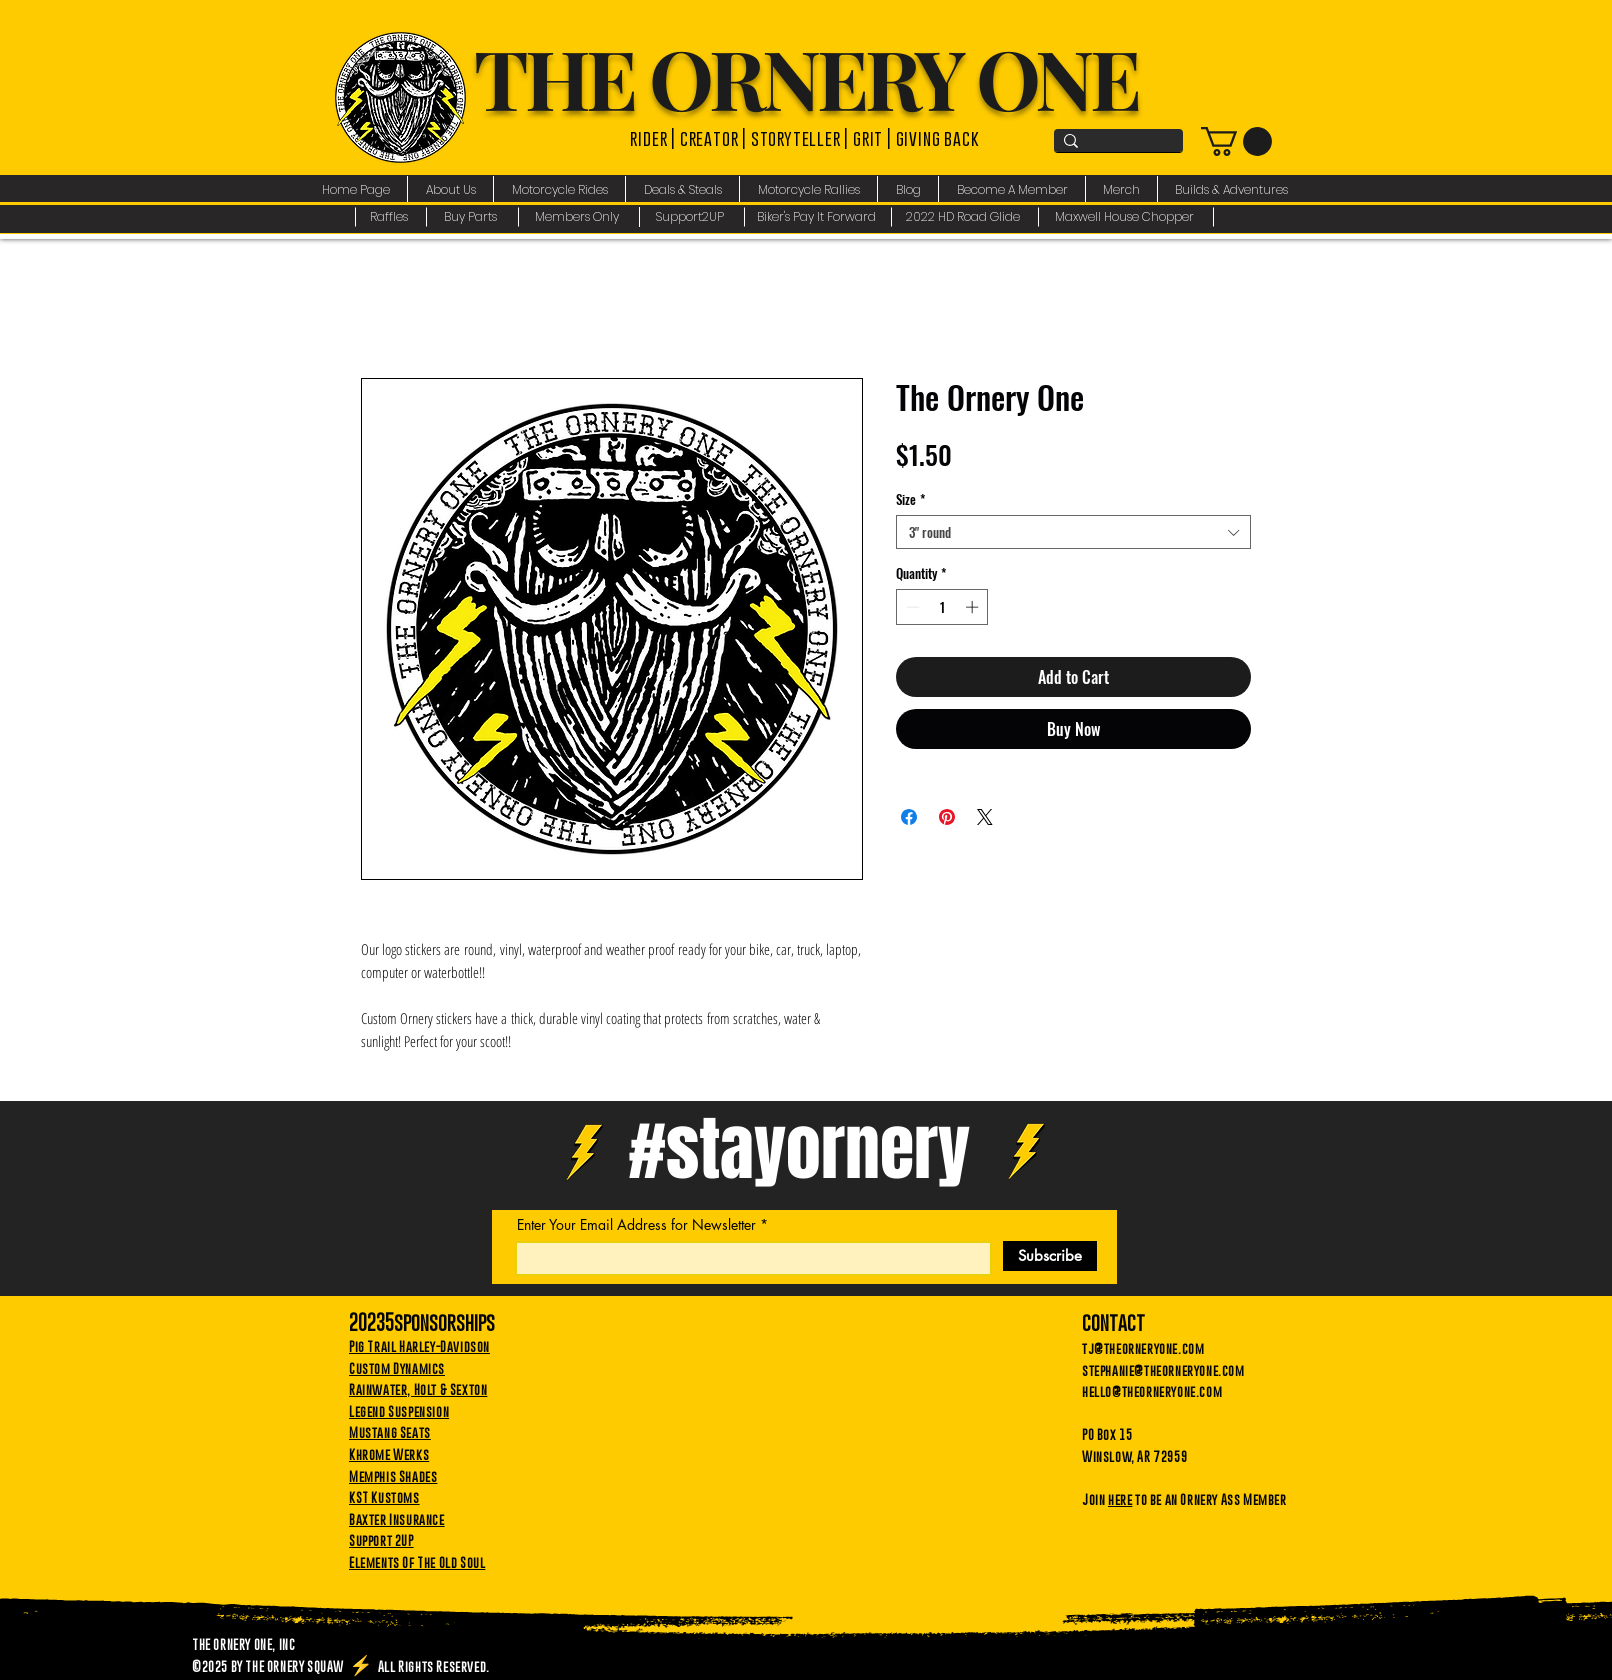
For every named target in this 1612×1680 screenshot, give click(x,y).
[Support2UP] (692, 217)
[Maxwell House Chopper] (1126, 217)
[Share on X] (985, 817)
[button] (450, 189)
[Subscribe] (1050, 1256)
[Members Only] (579, 217)
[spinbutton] (942, 607)
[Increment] (974, 607)
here (1120, 1499)
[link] (1236, 141)
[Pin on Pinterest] (947, 817)
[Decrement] (911, 607)
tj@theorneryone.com (1143, 1348)
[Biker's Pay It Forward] (818, 217)
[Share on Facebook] (909, 817)
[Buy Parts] (472, 217)
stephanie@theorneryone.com (1163, 1370)
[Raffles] (390, 217)
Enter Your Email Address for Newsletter (636, 1225)
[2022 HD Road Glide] (965, 217)
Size (910, 499)
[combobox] (1073, 532)
